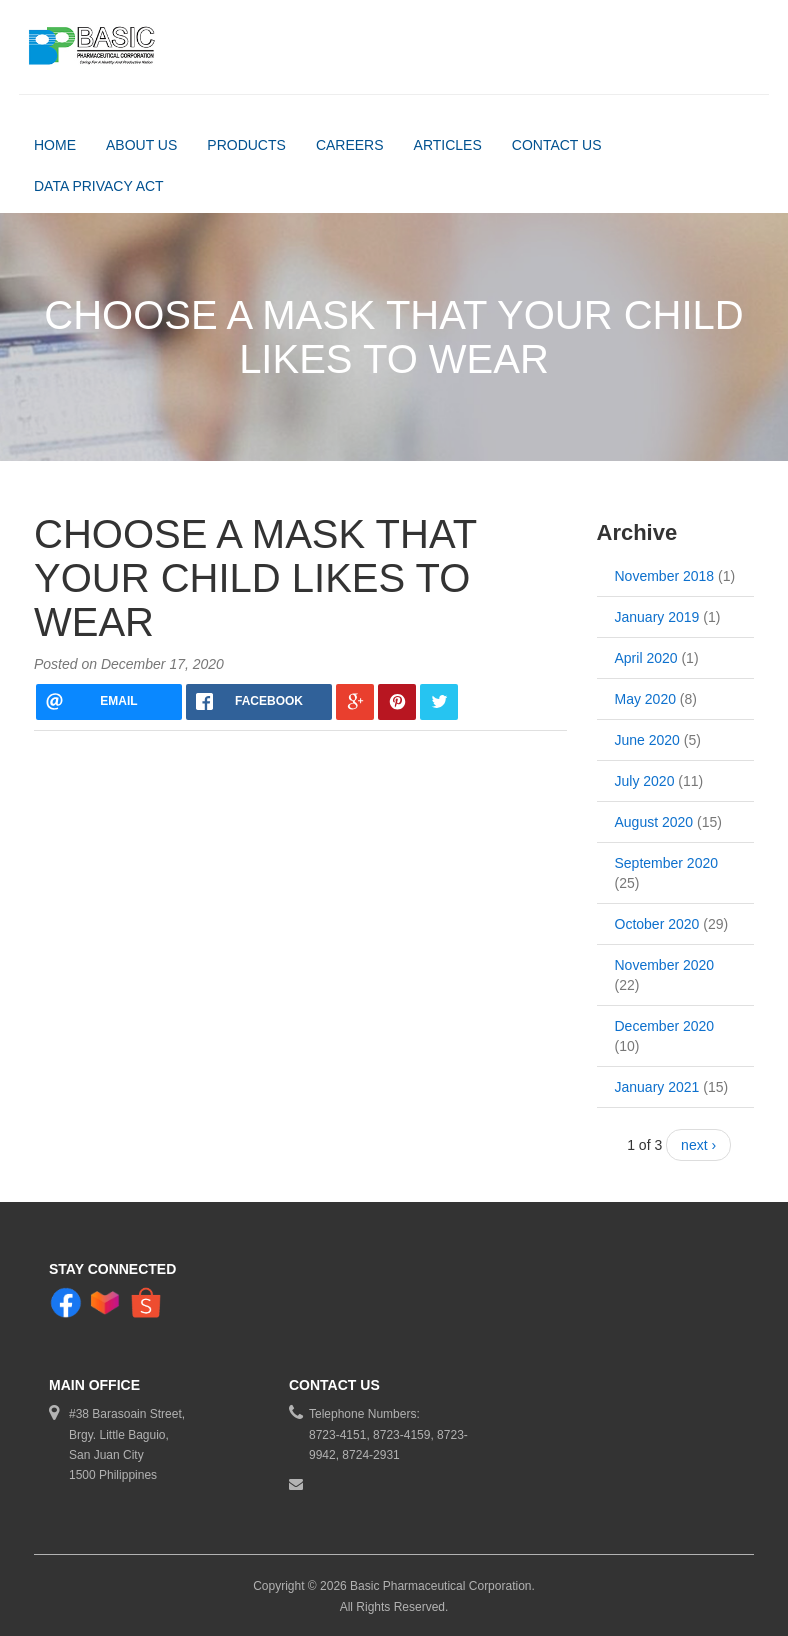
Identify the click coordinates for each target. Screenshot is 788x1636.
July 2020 (645, 781)
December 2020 (665, 1026)
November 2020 (665, 965)
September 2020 (667, 863)
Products (246, 145)
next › (698, 1145)
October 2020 (657, 924)
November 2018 (665, 576)
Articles (448, 145)
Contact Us (557, 145)
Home (55, 145)
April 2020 (646, 658)
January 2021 (657, 1087)
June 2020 (647, 740)
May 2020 (645, 699)
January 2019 (657, 617)
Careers (350, 145)
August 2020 (654, 822)
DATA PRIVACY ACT (99, 186)
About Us (141, 145)
